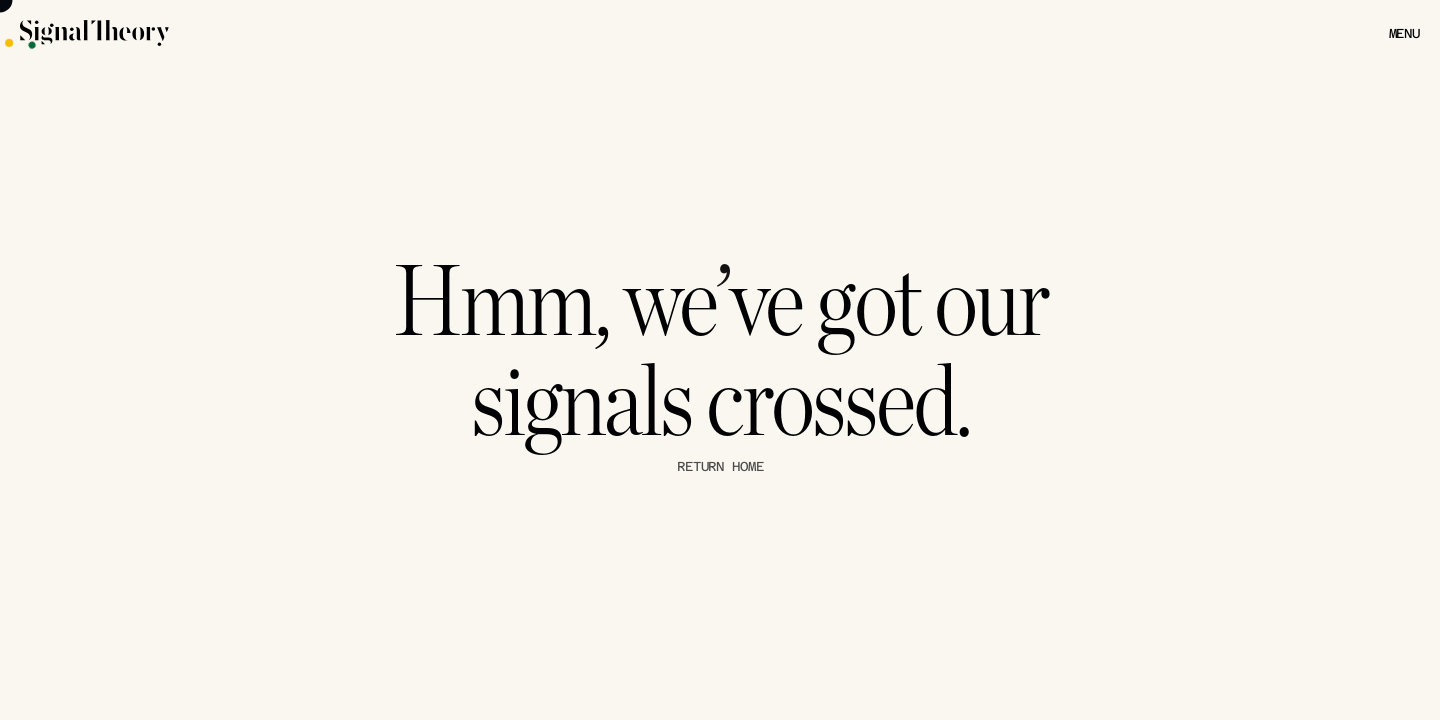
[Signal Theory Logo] (191, 33)
